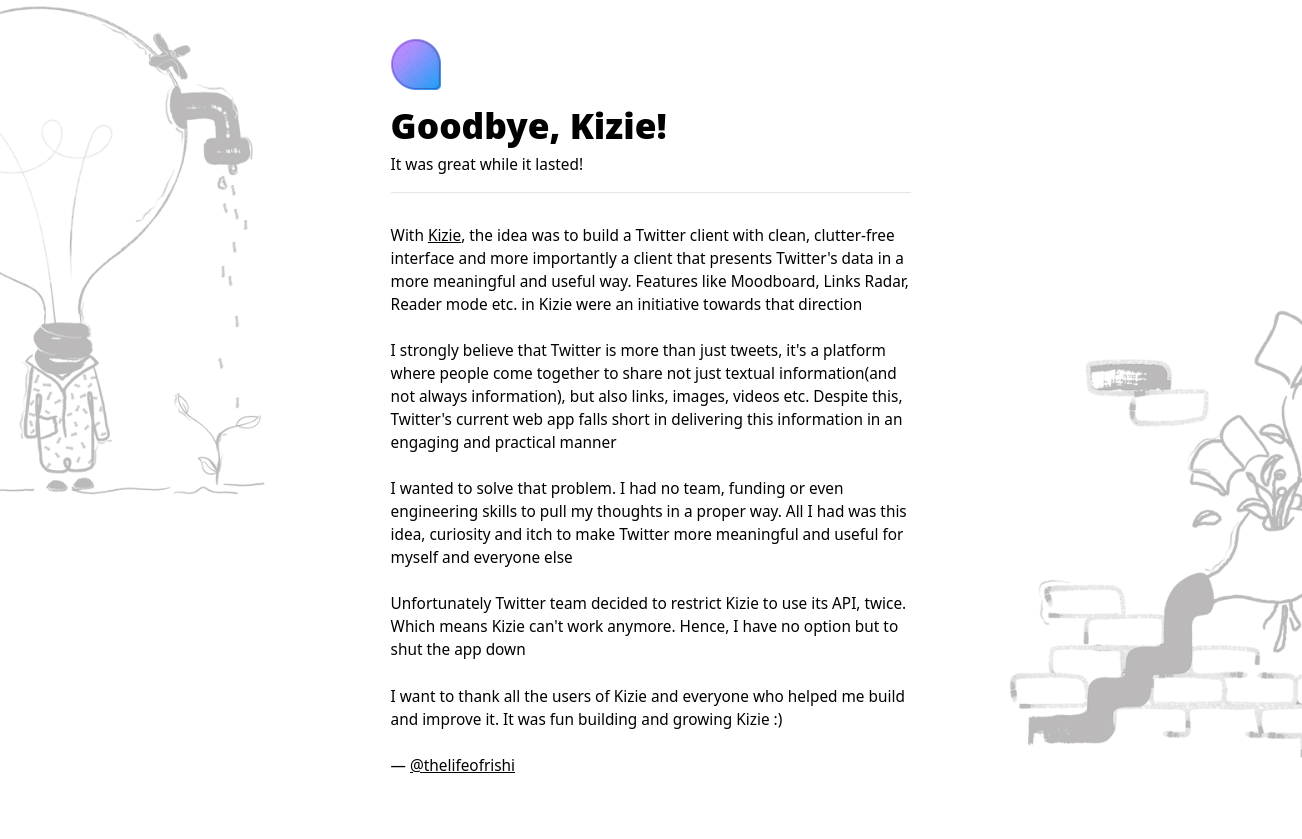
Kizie (444, 235)
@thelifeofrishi (462, 765)
